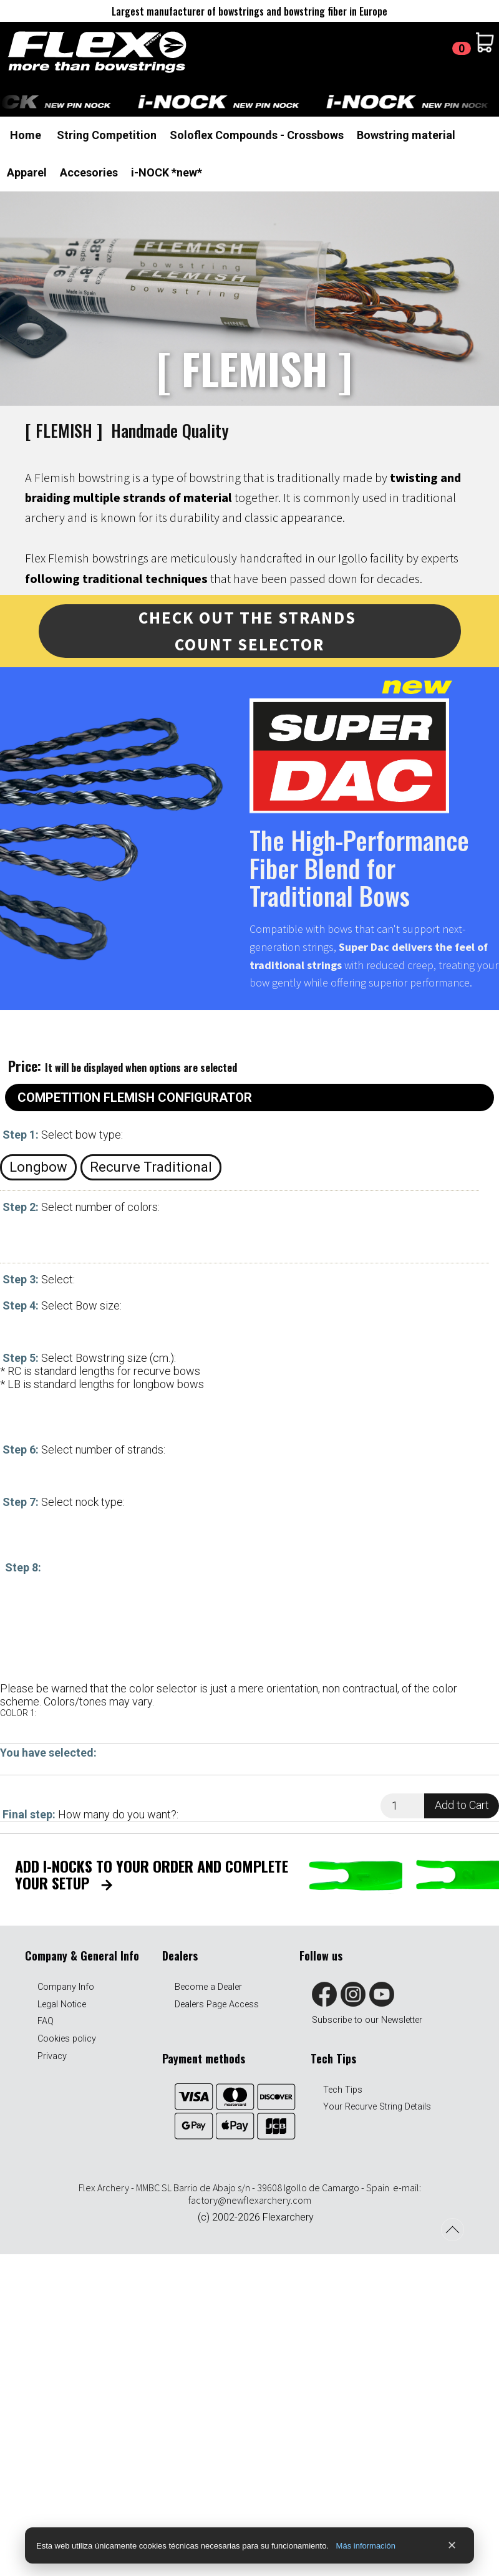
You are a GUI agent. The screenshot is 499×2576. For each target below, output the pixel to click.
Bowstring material (406, 135)
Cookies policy (66, 2038)
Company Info (65, 1987)
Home (25, 135)
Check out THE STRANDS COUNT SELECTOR (249, 631)
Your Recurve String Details (377, 2106)
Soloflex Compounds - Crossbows (257, 135)
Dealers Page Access (217, 2004)
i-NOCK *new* (166, 172)
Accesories (89, 172)
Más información (365, 2545)
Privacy (52, 2056)
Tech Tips (342, 2090)
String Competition (107, 135)
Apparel (27, 172)
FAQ (45, 2021)
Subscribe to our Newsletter (367, 2020)
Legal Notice (61, 2004)
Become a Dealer (208, 1987)
